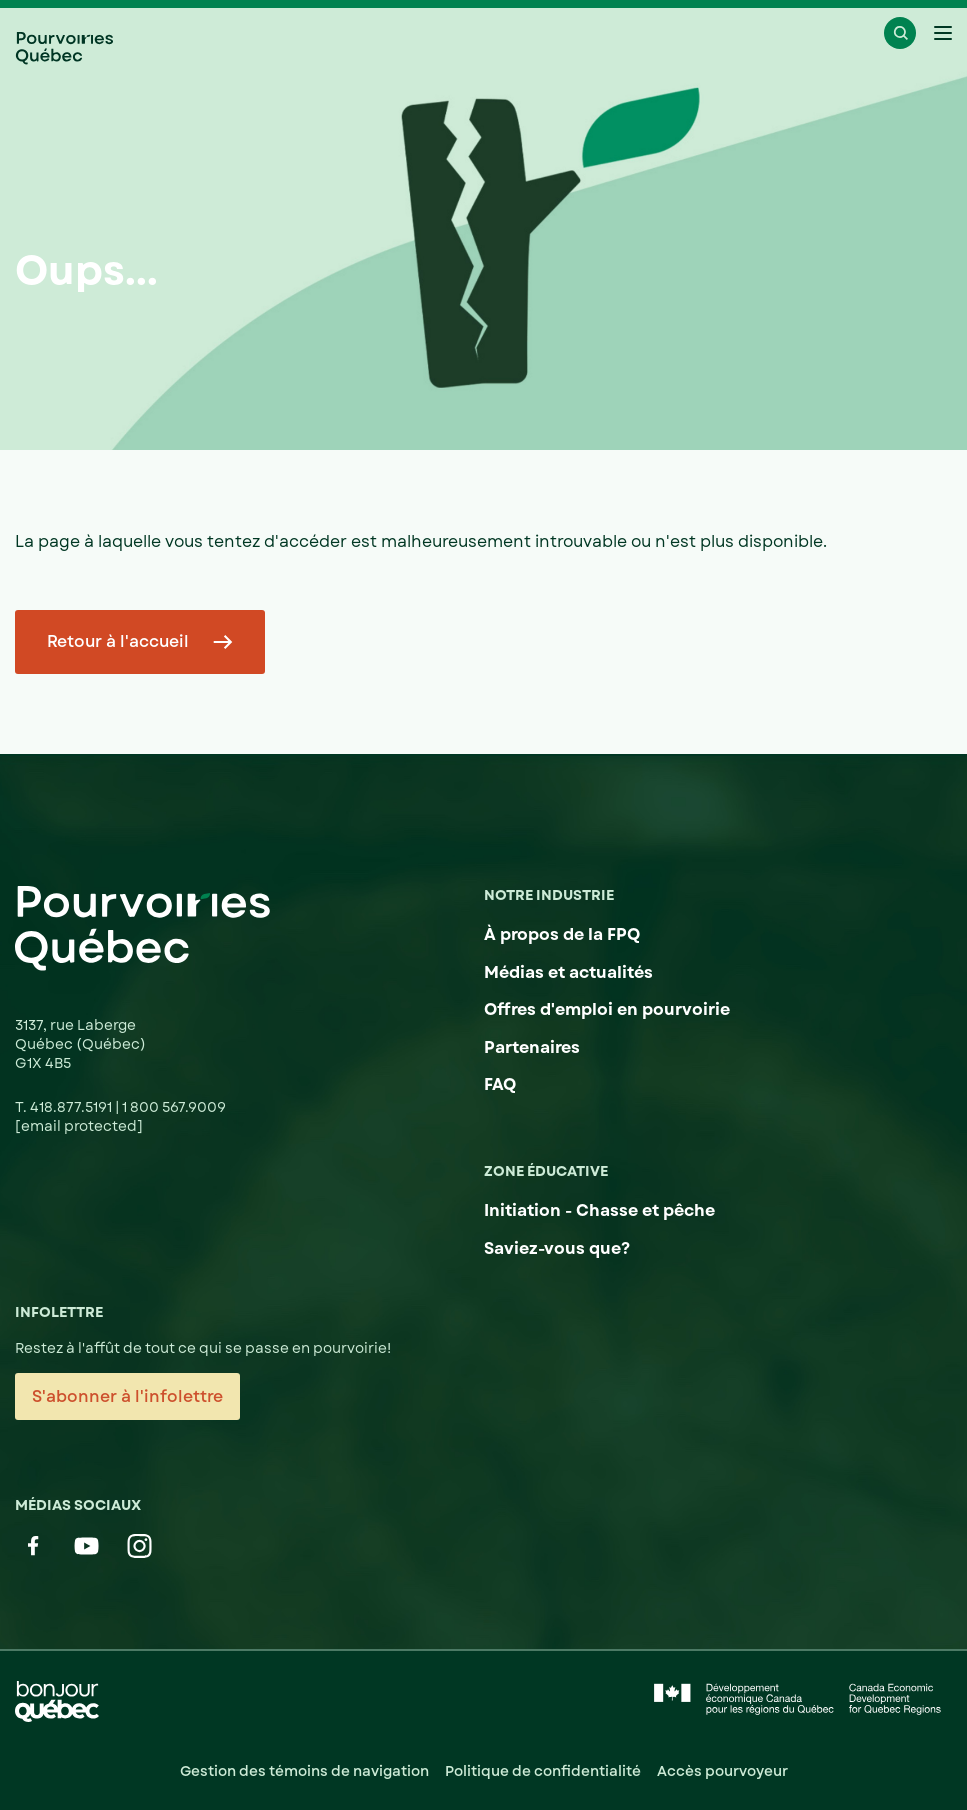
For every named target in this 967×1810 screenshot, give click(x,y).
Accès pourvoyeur (722, 1771)
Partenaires (532, 1047)
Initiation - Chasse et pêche (599, 1210)
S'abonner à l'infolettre (127, 1396)
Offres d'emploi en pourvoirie (607, 1009)
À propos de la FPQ (562, 934)
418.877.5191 (72, 1107)
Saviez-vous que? (557, 1248)
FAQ (500, 1084)
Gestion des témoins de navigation (304, 1771)
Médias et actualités (568, 972)
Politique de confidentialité (543, 1771)
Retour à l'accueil (118, 641)
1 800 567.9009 (174, 1107)
